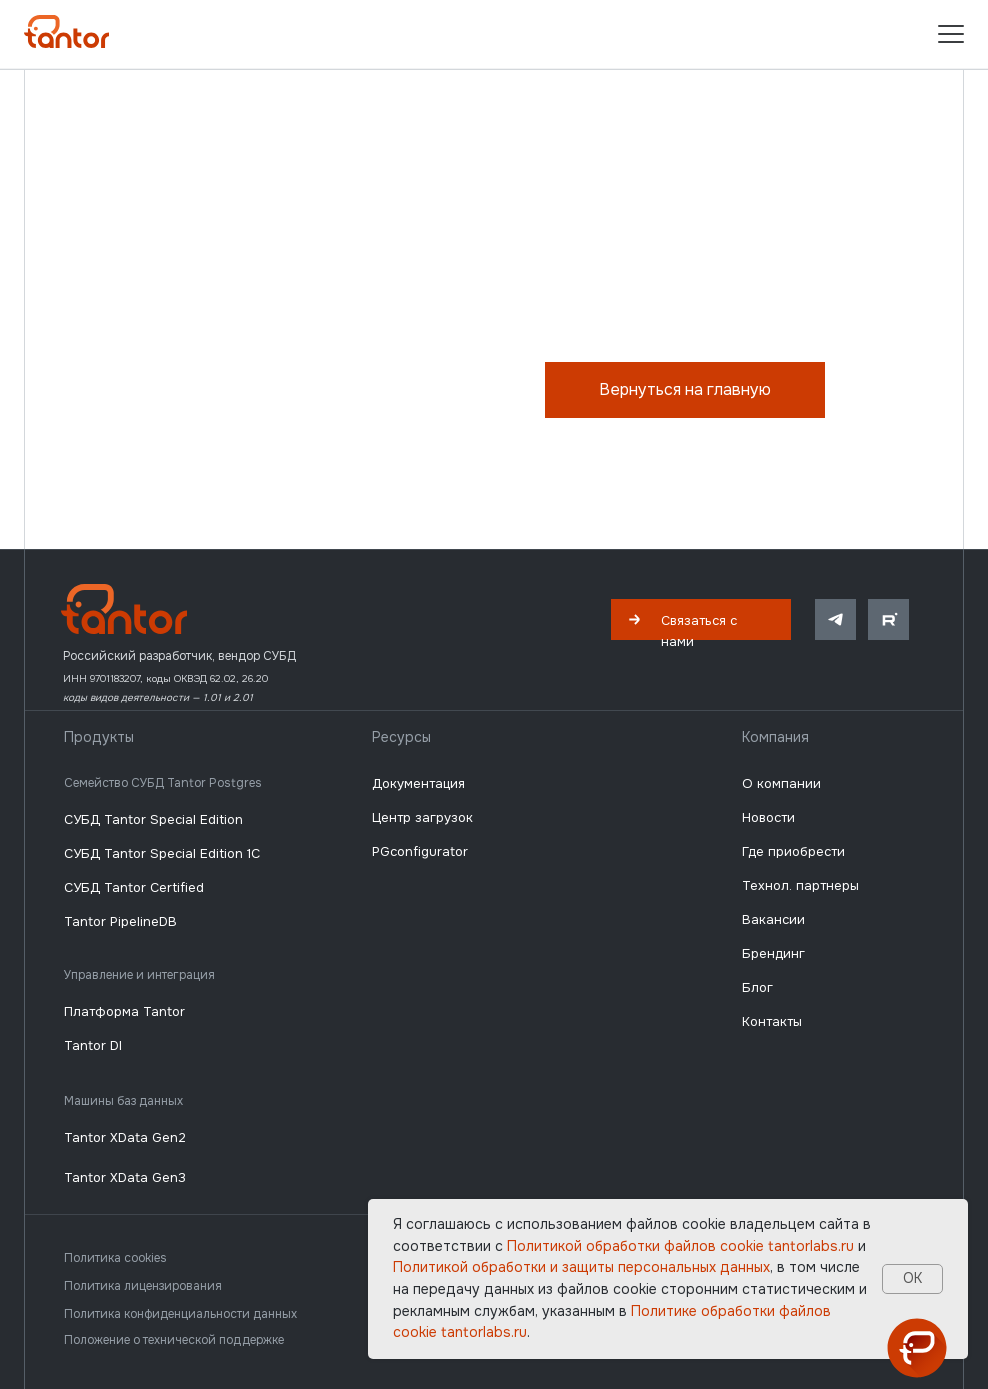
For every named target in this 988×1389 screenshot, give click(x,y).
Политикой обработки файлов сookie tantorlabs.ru (680, 1246)
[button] (701, 619)
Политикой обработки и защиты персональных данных (581, 1267)
